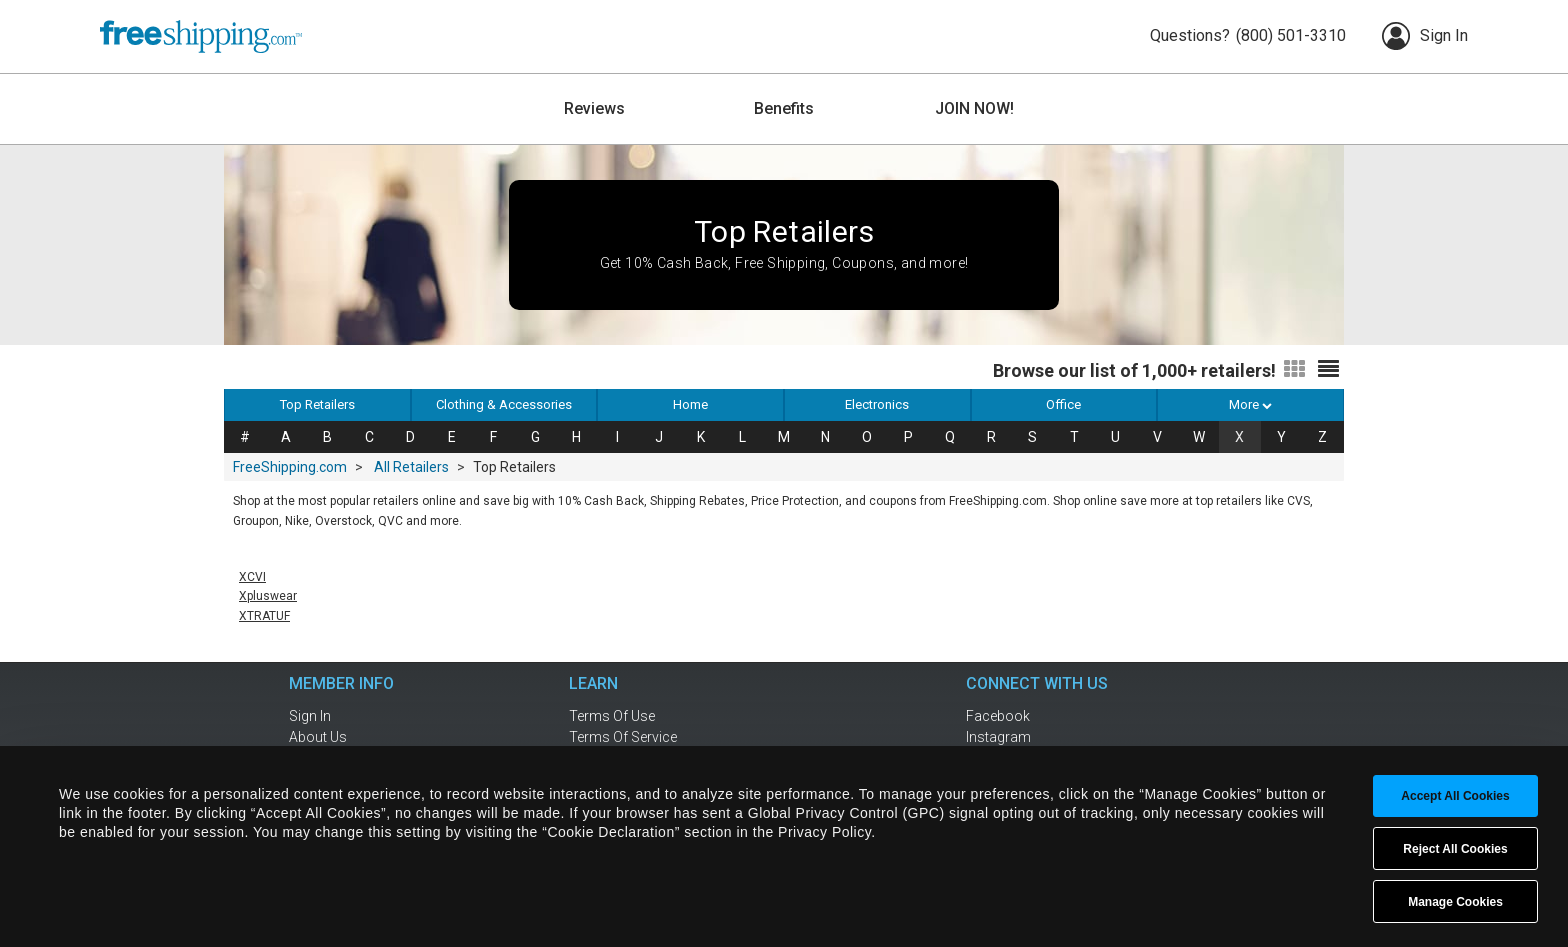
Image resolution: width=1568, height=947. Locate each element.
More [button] (1250, 404)
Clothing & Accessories (504, 404)
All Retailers (411, 467)
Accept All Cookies (1455, 796)
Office (1063, 404)
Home (690, 404)
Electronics (877, 404)
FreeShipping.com (290, 467)
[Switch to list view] (1328, 370)
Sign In (1425, 36)
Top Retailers (317, 404)
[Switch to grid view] (1294, 370)
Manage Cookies (1455, 902)
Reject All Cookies (1455, 849)
